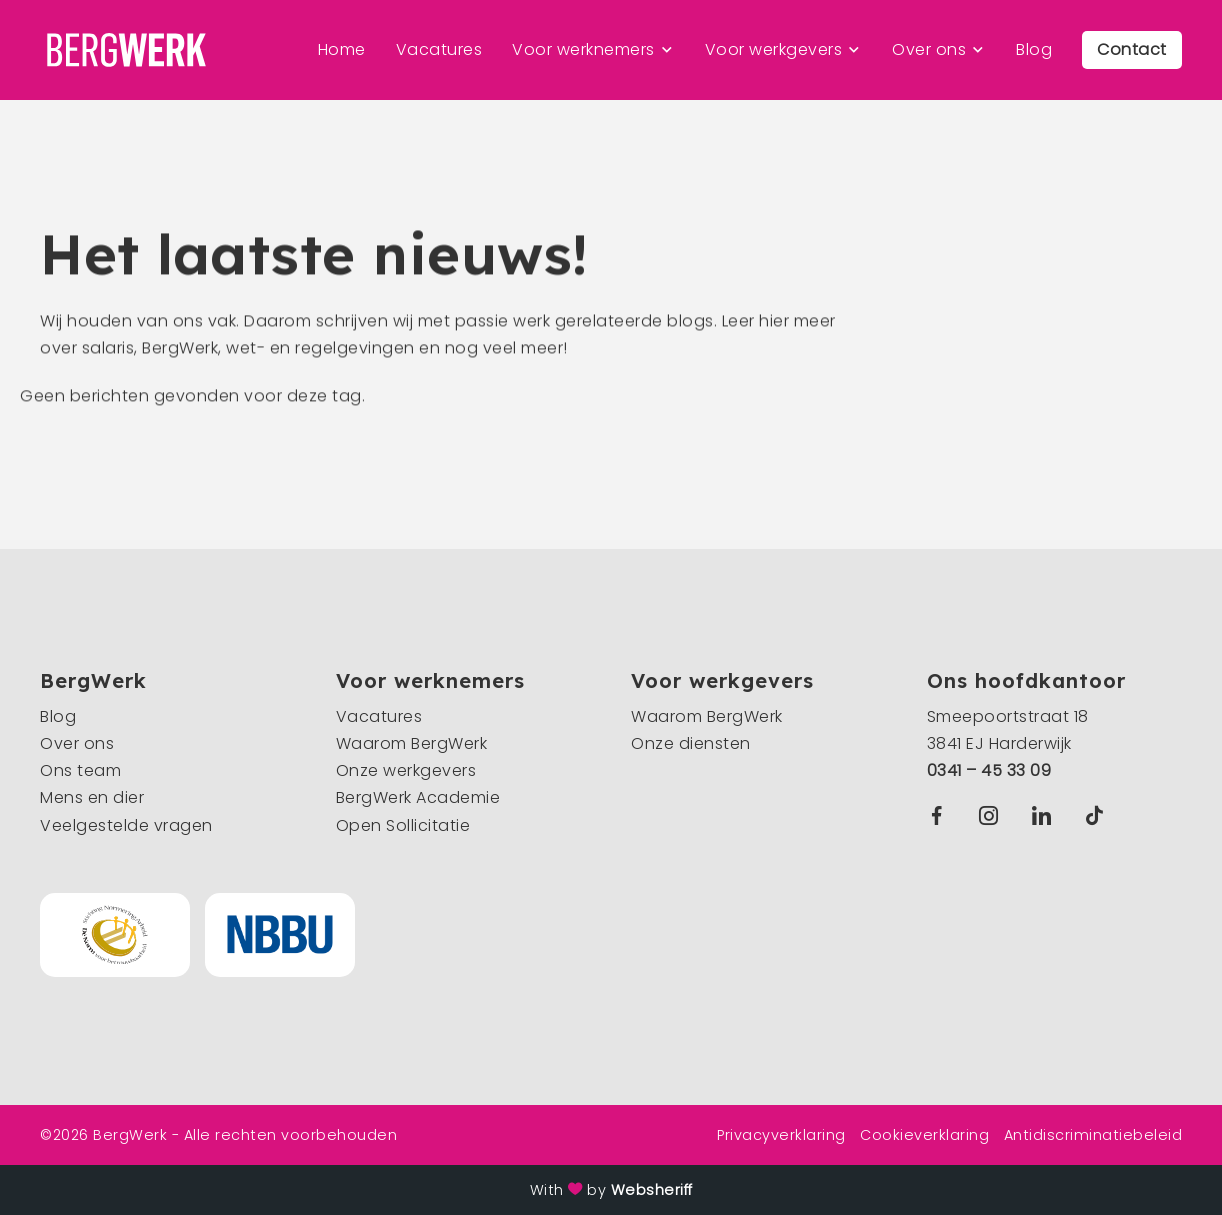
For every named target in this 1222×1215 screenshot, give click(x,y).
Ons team (80, 770)
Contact (1132, 49)
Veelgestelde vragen (126, 825)
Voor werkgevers (774, 49)
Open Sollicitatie (403, 825)
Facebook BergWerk (941, 815)
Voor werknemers (583, 49)
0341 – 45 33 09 (989, 770)
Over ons (929, 49)
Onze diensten (691, 743)
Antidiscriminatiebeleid (1093, 1135)
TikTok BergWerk (1098, 815)
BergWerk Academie (418, 797)
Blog (1034, 49)
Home (342, 49)
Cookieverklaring (924, 1135)
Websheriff (652, 1190)
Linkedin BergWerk (1046, 815)
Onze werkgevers (406, 770)
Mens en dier (92, 797)
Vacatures (439, 49)
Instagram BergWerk (993, 815)
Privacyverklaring (781, 1135)
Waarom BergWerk (412, 743)
